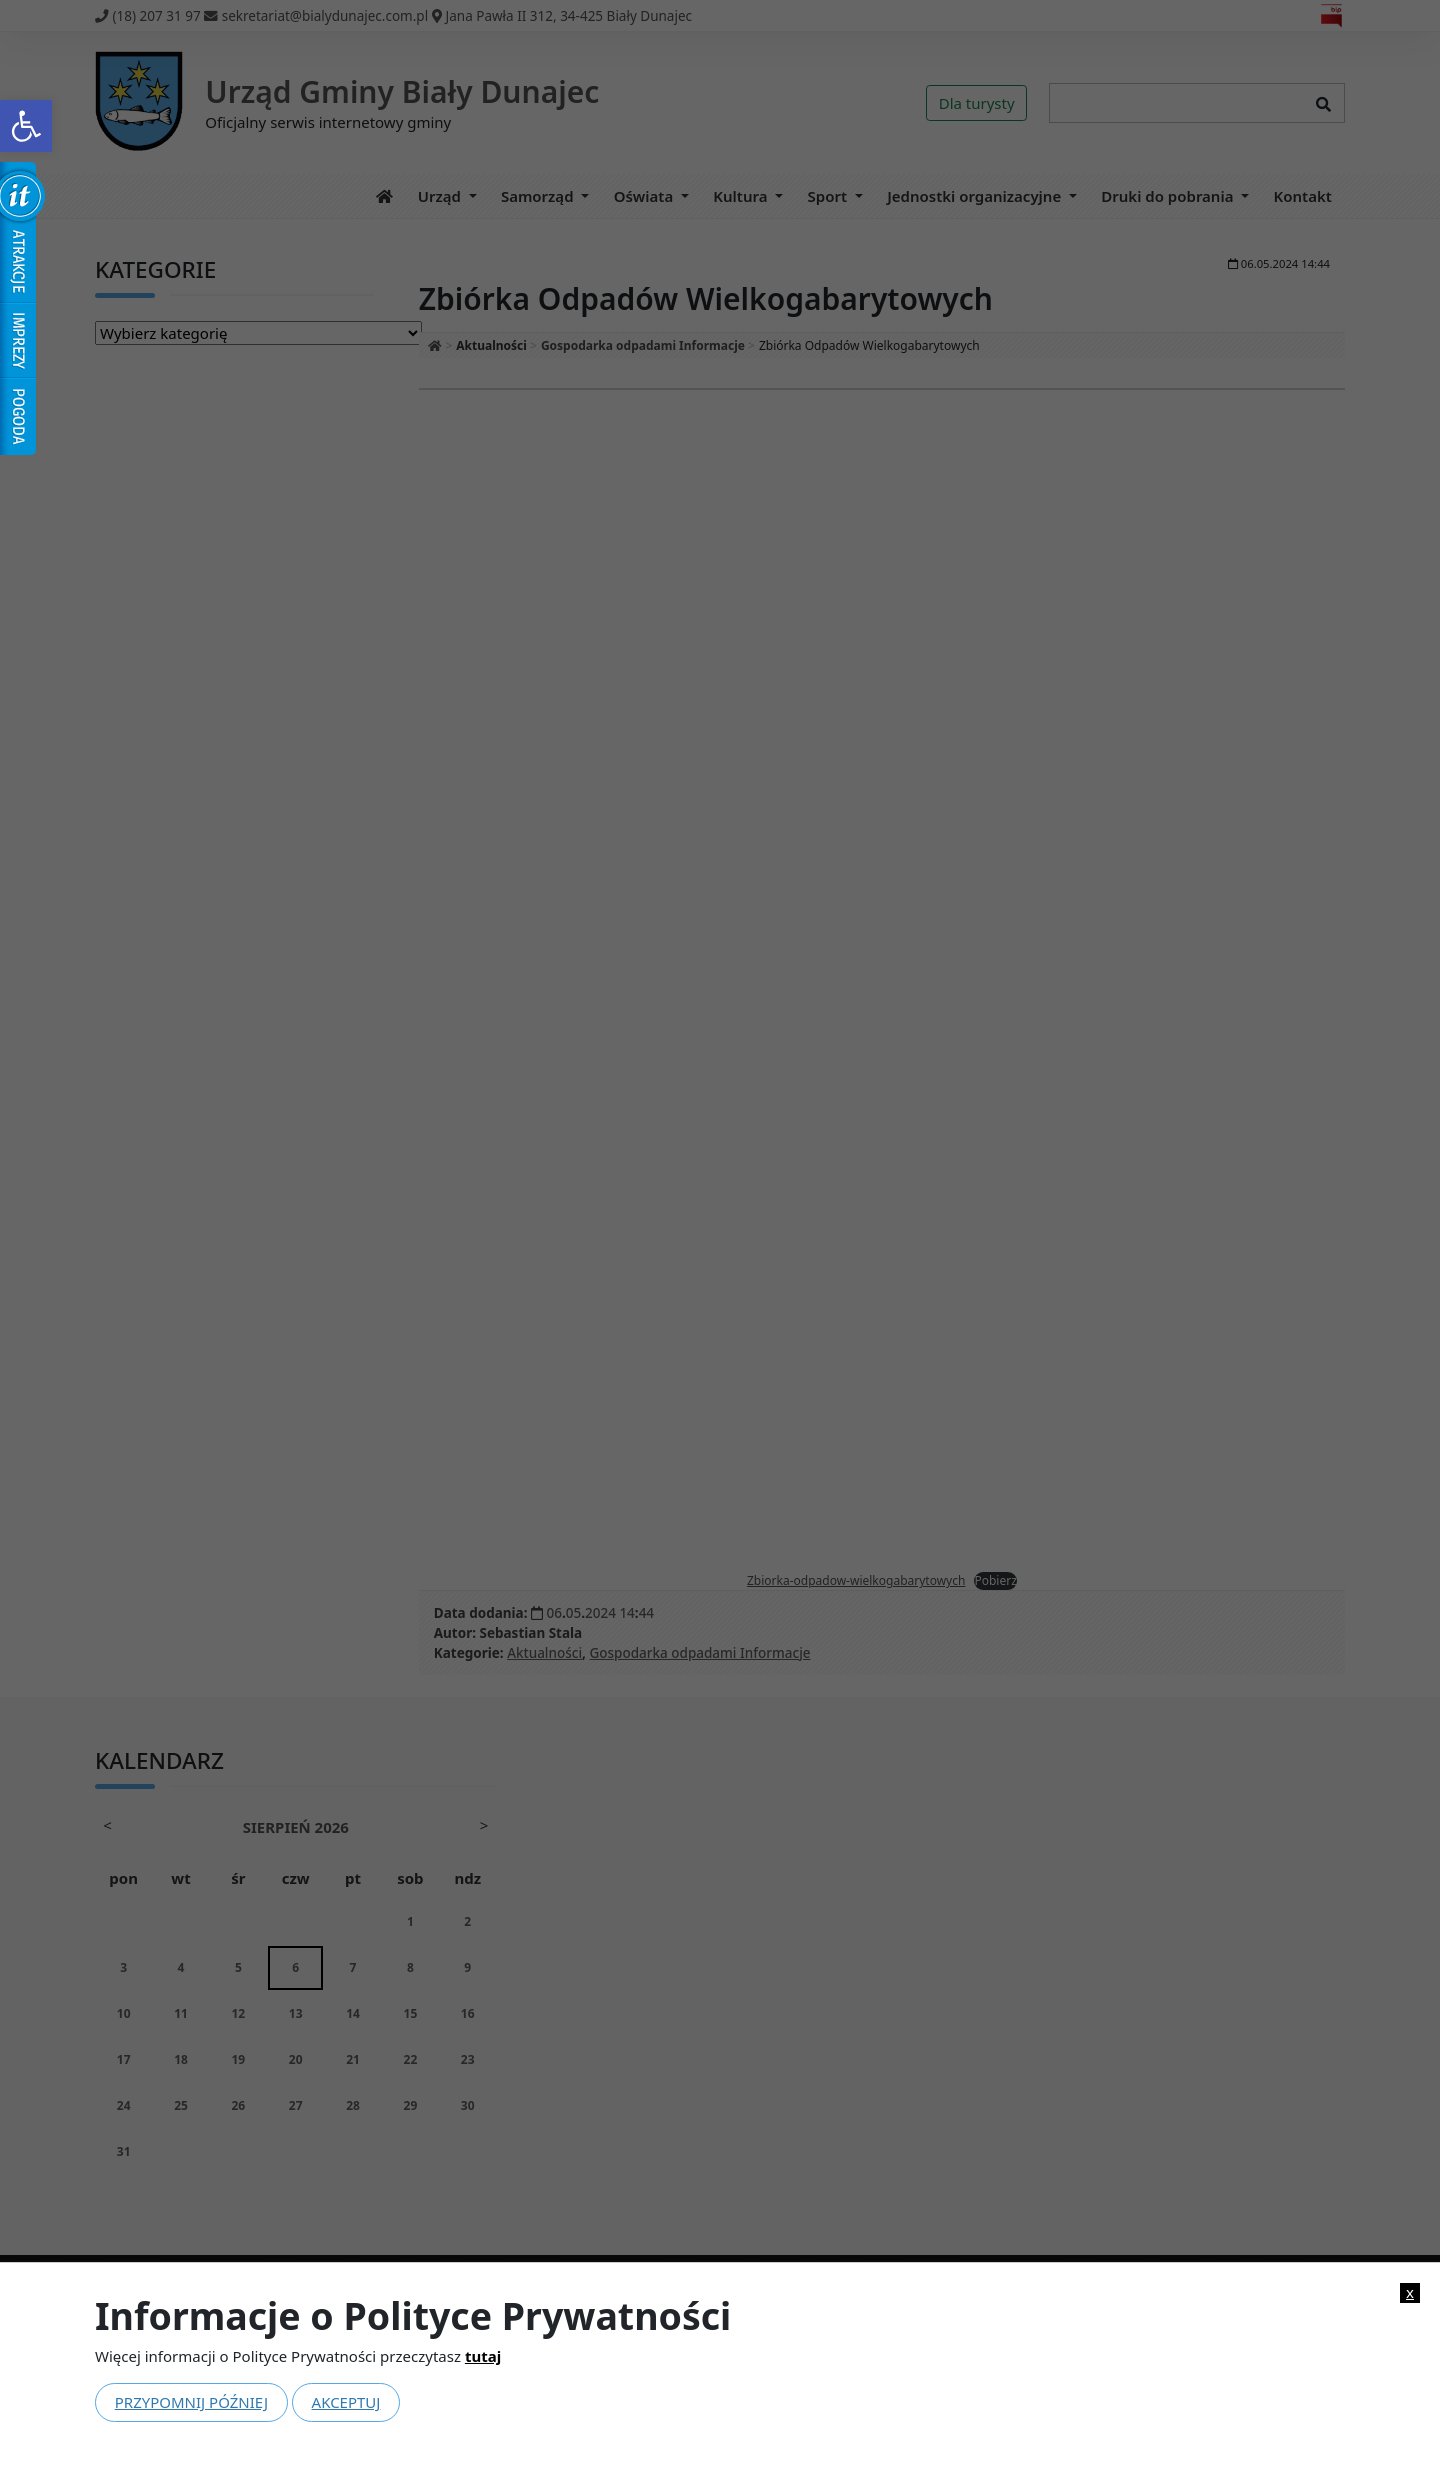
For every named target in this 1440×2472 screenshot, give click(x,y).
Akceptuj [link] (346, 2402)
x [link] (1410, 2292)
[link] (26, 126)
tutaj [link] (483, 2356)
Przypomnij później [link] (191, 2402)
